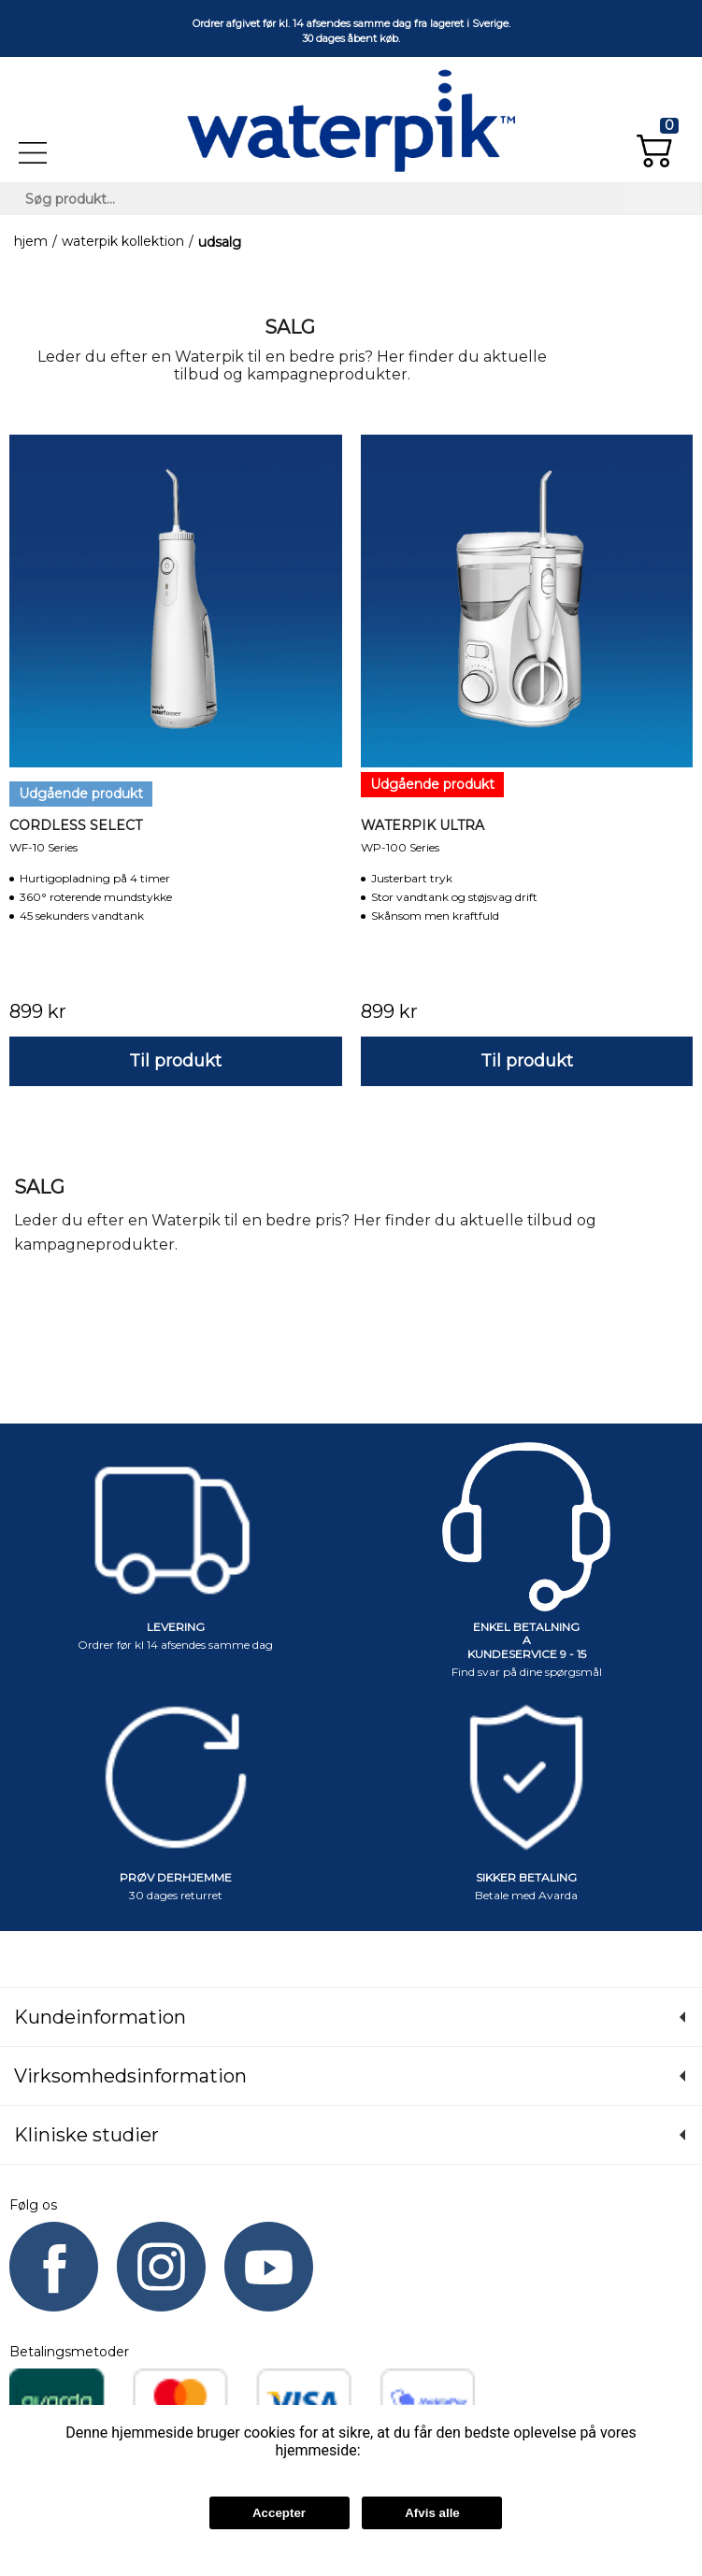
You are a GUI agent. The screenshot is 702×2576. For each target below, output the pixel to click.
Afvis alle (432, 2513)
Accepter (279, 2513)
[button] (658, 142)
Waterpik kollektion (123, 242)
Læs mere (394, 2450)
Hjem (31, 242)
